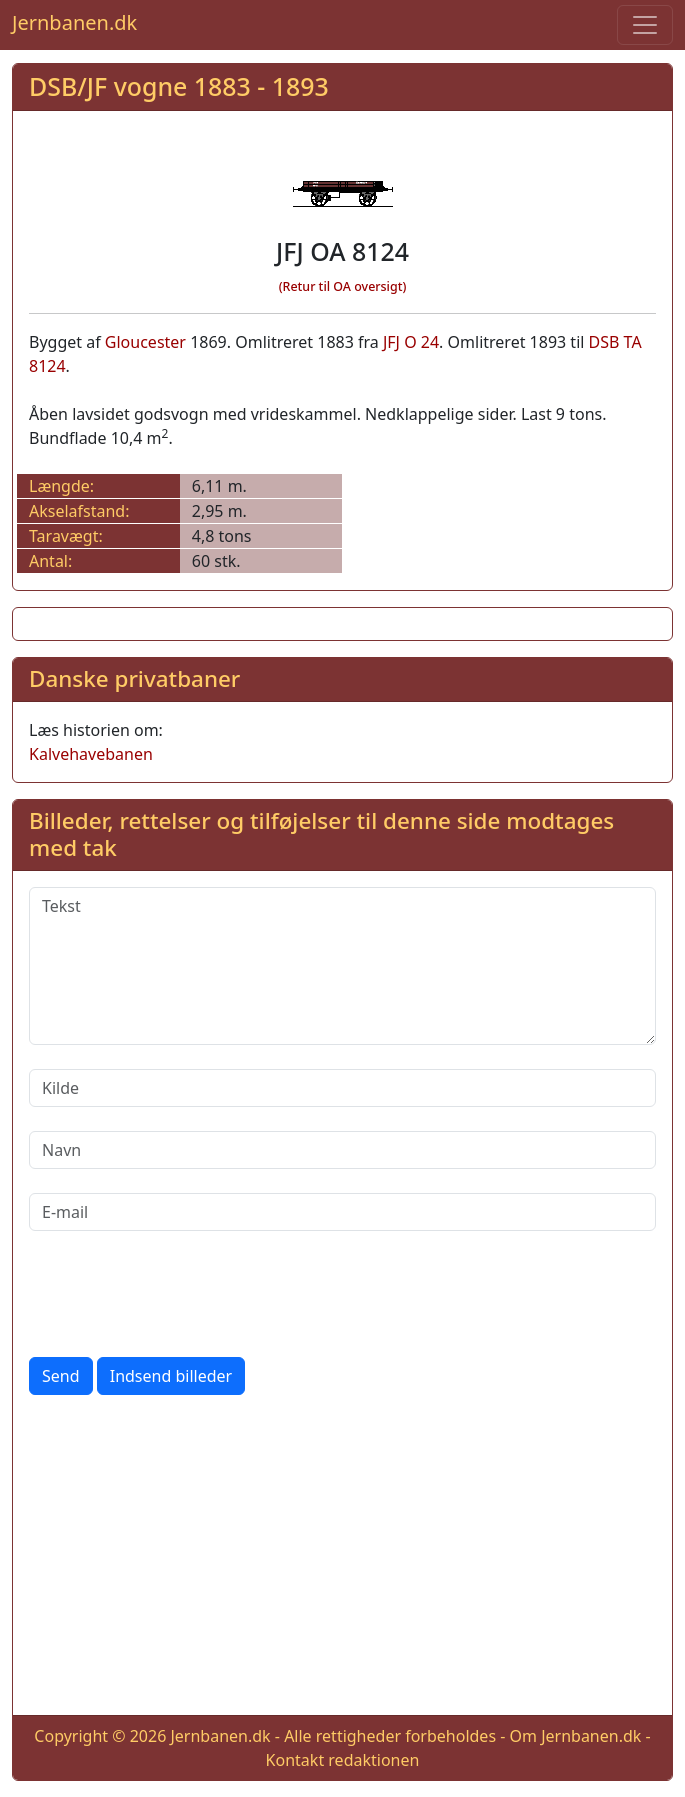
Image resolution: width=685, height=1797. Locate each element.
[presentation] (181, 1294)
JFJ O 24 (411, 342)
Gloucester (145, 342)
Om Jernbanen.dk (576, 1736)
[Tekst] (342, 966)
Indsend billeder (171, 1376)
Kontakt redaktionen (343, 1760)
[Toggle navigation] (645, 25)
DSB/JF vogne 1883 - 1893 (179, 86)
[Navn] (342, 1150)
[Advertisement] (342, 1559)
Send (61, 1376)
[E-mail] (342, 1212)
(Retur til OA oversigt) (343, 286)
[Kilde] (342, 1088)
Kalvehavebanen (91, 754)
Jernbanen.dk (74, 22)
